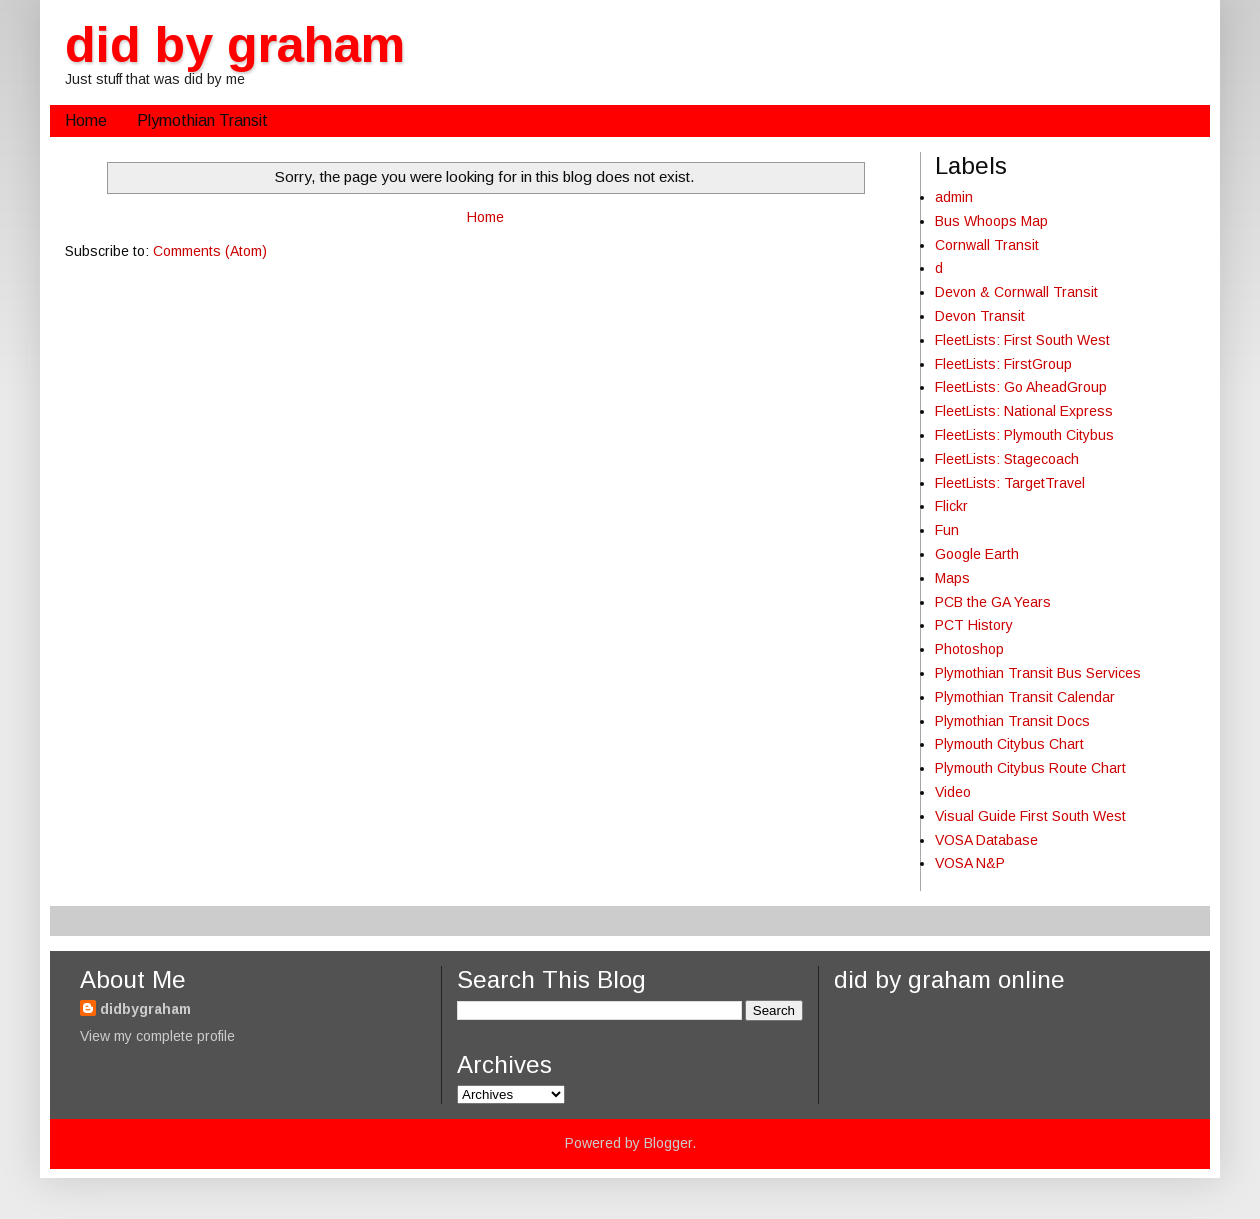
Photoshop (969, 649)
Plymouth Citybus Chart (1009, 744)
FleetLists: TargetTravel (1010, 483)
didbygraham (145, 1009)
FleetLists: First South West (1022, 340)
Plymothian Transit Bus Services (1038, 673)
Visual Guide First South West (1030, 816)
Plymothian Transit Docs (1012, 721)
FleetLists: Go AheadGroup (1021, 387)
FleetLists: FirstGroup (1003, 364)
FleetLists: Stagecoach (1007, 459)
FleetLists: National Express (1024, 411)
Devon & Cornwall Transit (1016, 292)
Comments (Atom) (210, 251)
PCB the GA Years (993, 602)
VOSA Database (986, 840)
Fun (947, 530)
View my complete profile (157, 1036)
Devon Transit (980, 316)
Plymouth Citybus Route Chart (1030, 768)
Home (86, 120)
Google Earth (977, 554)
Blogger (668, 1143)
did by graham (235, 45)
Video (953, 792)
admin (954, 197)
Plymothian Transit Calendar (1025, 697)
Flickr (951, 506)
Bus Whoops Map (991, 221)
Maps (952, 578)
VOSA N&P (970, 863)
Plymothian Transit (202, 120)
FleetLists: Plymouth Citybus (1024, 435)
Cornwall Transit (987, 245)
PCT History (974, 625)
